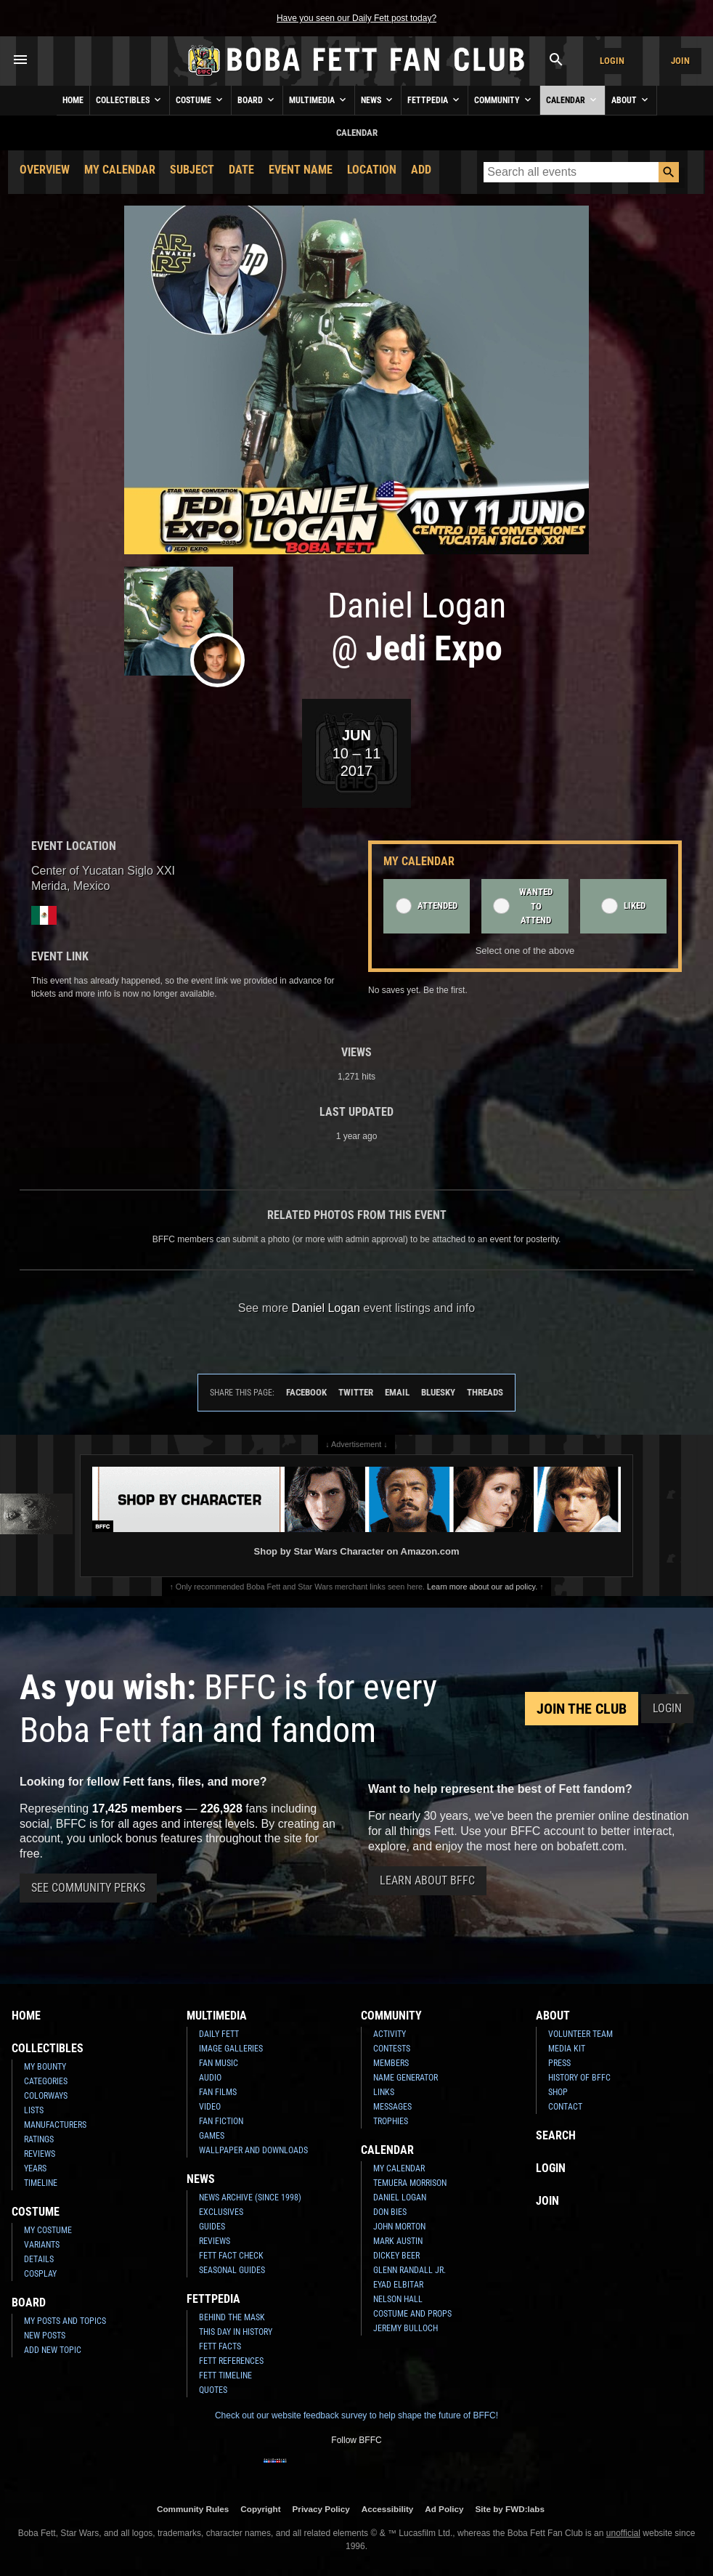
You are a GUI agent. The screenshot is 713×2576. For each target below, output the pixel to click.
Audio (210, 2078)
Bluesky (438, 1392)
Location (371, 170)
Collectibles (129, 99)
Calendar (572, 99)
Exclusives (221, 2212)
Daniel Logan (399, 2197)
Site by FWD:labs (510, 2509)
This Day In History (235, 2332)
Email (397, 1392)
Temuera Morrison (410, 2183)
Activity (389, 2034)
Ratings (39, 2139)
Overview (45, 170)
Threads (485, 1392)
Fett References (231, 2361)
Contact (565, 2107)
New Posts (44, 2335)
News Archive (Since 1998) (250, 2197)
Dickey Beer (396, 2256)
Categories (46, 2081)
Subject (192, 170)
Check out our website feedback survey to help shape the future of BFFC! (356, 2415)
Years (35, 2168)
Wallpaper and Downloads (253, 2150)
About (631, 99)
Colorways (46, 2096)
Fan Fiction (221, 2121)
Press (559, 2063)
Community (504, 99)
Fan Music (218, 2063)
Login (612, 60)
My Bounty (45, 2067)
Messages (392, 2107)
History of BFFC (579, 2078)
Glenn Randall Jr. (409, 2270)
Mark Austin (398, 2241)
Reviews (39, 2154)
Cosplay (40, 2274)
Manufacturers (55, 2125)
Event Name (301, 170)
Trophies (390, 2121)
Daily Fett (219, 2034)
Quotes (213, 2390)
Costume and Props (412, 2314)
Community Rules (193, 2509)
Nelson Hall (398, 2299)
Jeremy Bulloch (405, 2328)
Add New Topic (52, 2350)
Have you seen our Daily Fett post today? (356, 18)
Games (211, 2136)
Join (680, 60)
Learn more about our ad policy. (482, 1586)
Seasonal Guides (232, 2270)
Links (383, 2092)
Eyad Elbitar (398, 2285)
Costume (200, 99)
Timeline (40, 2183)
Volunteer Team (580, 2034)
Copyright (260, 2509)
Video (210, 2107)
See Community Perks (88, 1888)
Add (421, 170)
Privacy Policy (321, 2509)
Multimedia (319, 99)
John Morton (399, 2226)
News (378, 99)
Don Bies (390, 2212)
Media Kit (566, 2049)
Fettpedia (434, 99)
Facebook (306, 1392)
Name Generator (405, 2078)
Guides (212, 2226)
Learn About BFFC (427, 1880)
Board (257, 99)
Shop (558, 2092)
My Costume (48, 2230)
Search (556, 2135)
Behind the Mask (232, 2317)
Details (39, 2259)
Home (72, 100)
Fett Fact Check (231, 2256)
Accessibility (387, 2509)
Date (241, 170)
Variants (42, 2245)
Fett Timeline (225, 2375)
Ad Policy (444, 2509)
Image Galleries (231, 2049)
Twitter (355, 1392)
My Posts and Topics (65, 2321)
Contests (391, 2049)
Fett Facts (220, 2346)
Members (391, 2063)
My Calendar (119, 170)
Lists (34, 2110)
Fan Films (218, 2092)
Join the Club (582, 1708)
